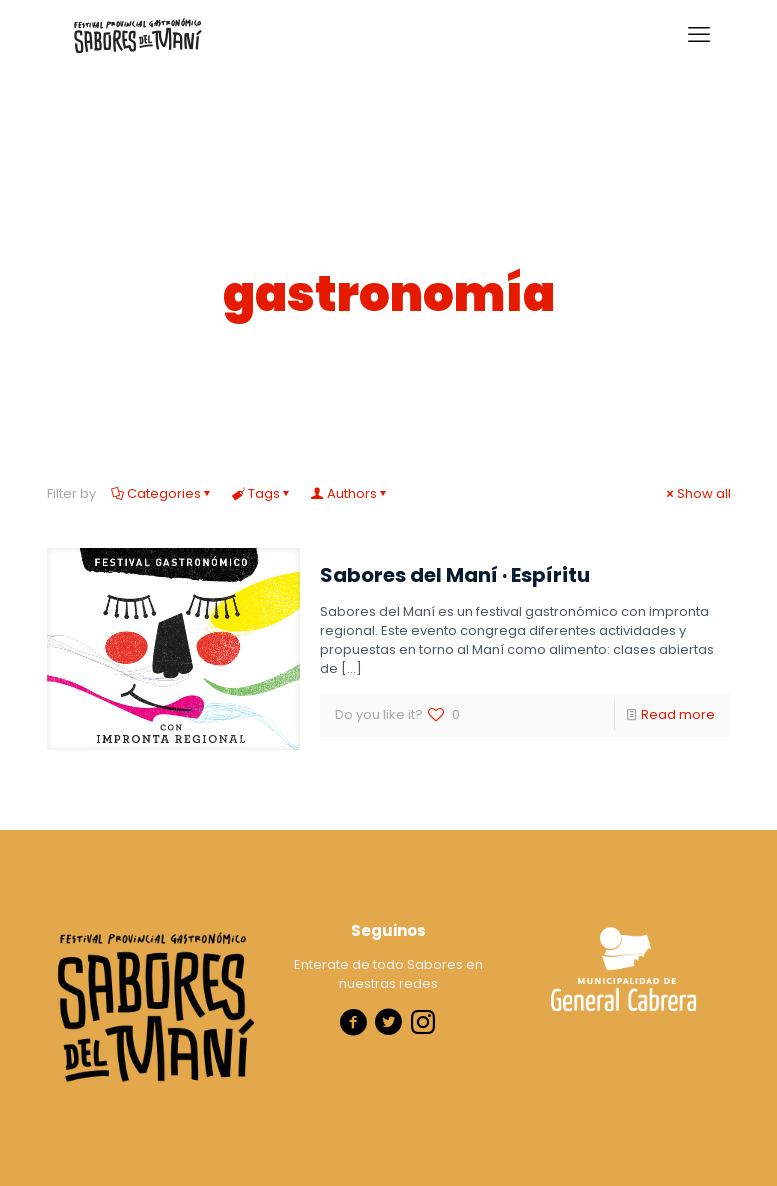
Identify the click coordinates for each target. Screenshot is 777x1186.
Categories (162, 493)
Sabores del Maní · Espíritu (455, 575)
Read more (678, 714)
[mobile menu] (699, 35)
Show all (697, 493)
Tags (262, 493)
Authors (350, 493)
